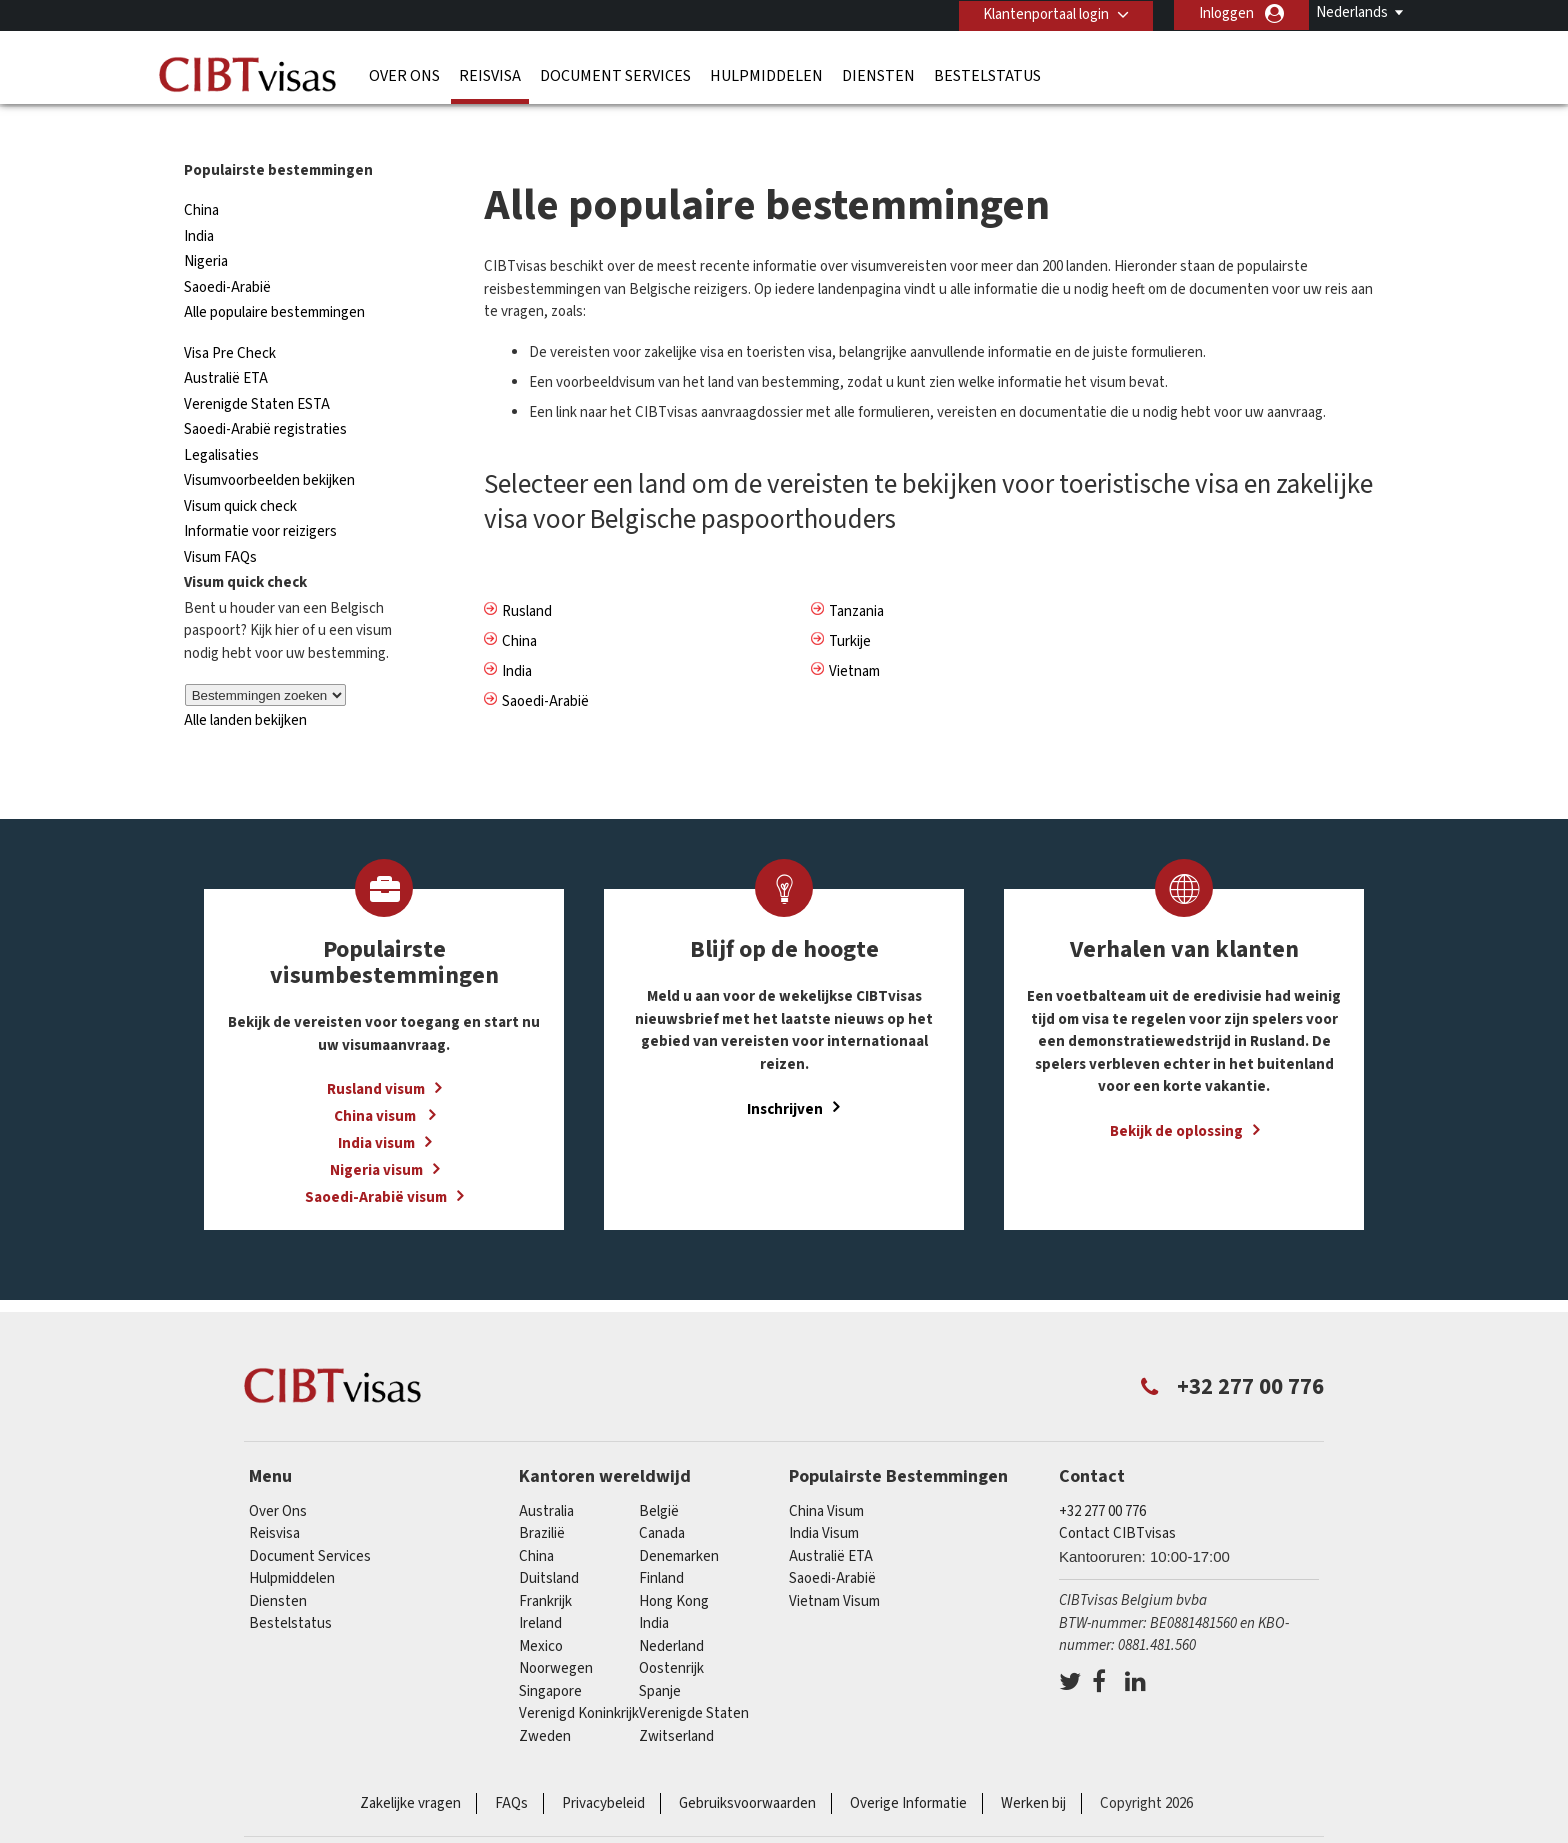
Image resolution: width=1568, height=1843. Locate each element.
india (654, 1587)
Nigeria (206, 225)
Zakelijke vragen (410, 1767)
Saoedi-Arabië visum (376, 1161)
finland (661, 1542)
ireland (540, 1587)
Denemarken (679, 1520)
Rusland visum (376, 1053)
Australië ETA (226, 342)
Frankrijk (545, 1565)
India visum (376, 1107)
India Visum (824, 1497)
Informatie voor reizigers (260, 495)
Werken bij (1033, 1767)
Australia (546, 1475)
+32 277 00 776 (1102, 1475)
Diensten (878, 75)
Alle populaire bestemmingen (274, 276)
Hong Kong (674, 1565)
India (199, 200)
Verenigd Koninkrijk (579, 1677)
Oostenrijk (671, 1632)
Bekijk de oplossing (1176, 1095)
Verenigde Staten (694, 1677)
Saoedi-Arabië (227, 251)
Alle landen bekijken (245, 684)
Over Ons (404, 75)
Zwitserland (676, 1700)
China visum (376, 1080)
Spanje (660, 1655)
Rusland (527, 574)
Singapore (550, 1655)
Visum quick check (240, 470)
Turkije (850, 604)
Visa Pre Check (230, 317)
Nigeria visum (376, 1134)
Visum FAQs (220, 521)
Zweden (545, 1700)
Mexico (541, 1610)
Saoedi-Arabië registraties (265, 393)
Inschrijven (785, 1072)
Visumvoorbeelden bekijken (269, 444)
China (201, 174)
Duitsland (549, 1542)
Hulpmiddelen (766, 75)
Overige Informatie (908, 1767)
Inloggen (1226, 13)
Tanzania (856, 574)
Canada (662, 1497)
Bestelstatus (987, 75)
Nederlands (1352, 12)
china (536, 1520)
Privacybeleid (603, 1767)
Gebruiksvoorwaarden (747, 1767)
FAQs (511, 1767)
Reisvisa (490, 75)
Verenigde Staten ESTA (257, 368)
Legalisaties (221, 419)
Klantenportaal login (1045, 13)
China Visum (826, 1475)
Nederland (671, 1610)
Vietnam (854, 634)
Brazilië (542, 1497)
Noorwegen (556, 1632)
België (659, 1475)
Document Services (615, 75)
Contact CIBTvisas (1117, 1497)
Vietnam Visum (834, 1565)
